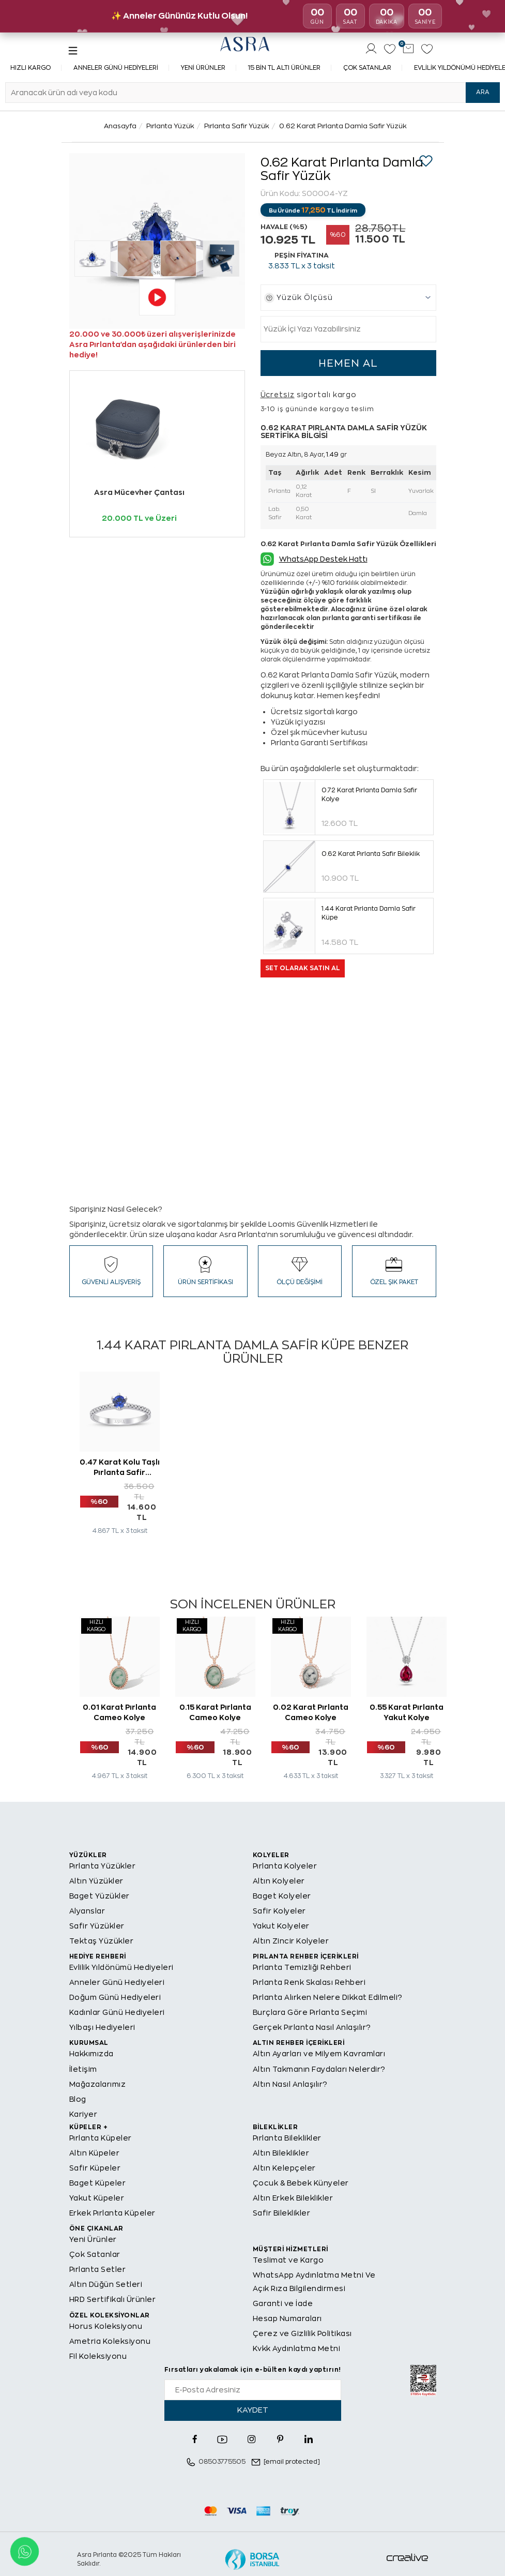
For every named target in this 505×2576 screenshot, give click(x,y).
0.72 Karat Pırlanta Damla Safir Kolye (369, 794)
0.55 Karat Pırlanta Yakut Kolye (406, 1712)
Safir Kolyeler (279, 1911)
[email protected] (292, 2462)
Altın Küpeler (94, 2153)
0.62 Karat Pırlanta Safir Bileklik (371, 854)
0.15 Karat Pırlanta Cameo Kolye (215, 1712)
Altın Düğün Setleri (106, 2284)
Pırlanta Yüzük (170, 126)
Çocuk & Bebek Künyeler (301, 2183)
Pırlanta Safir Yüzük (236, 126)
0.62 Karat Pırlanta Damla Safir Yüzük (343, 126)
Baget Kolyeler (282, 1896)
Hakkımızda (91, 2053)
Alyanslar (87, 1911)
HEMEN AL (348, 363)
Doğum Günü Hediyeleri (115, 1997)
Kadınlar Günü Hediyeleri (117, 2012)
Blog (77, 2099)
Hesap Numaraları (287, 2318)
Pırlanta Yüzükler (102, 1866)
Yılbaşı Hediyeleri (102, 2027)
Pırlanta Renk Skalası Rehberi (309, 1982)
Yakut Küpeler (97, 2198)
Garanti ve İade (283, 2303)
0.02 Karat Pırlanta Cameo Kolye (310, 1712)
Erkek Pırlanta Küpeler (112, 2213)
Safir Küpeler (95, 2168)
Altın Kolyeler (279, 1881)
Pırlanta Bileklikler (287, 2138)
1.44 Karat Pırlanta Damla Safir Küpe (369, 913)
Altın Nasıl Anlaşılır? (290, 2084)
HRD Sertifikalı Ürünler (112, 2299)
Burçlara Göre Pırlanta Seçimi (310, 2012)
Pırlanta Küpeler (100, 2138)
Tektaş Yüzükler (101, 1941)
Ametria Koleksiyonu (110, 2341)
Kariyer (83, 2114)
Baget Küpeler (97, 2183)
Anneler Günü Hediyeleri (115, 68)
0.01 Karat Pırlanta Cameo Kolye (119, 1712)
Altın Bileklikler (281, 2153)
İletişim (83, 2069)
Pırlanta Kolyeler (285, 1866)
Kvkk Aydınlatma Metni (297, 2348)
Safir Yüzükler (97, 1926)
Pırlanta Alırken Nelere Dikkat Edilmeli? (328, 1997)
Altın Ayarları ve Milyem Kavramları (319, 2053)
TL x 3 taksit (301, 265)
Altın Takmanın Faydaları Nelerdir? (319, 2069)
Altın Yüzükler (96, 1881)
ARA (482, 92)
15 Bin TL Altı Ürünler (284, 68)
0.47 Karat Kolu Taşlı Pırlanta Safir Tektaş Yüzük (120, 1467)
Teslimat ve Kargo (288, 2260)
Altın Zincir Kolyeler (291, 1941)
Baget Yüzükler (99, 1896)
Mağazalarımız (97, 2084)
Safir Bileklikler (282, 2213)
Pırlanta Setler (97, 2269)
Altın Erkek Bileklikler (293, 2198)
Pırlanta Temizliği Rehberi (302, 1967)
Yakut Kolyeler (281, 1926)
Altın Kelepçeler (284, 2168)
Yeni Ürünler (203, 68)
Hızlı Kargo (30, 68)
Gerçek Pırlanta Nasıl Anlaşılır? (312, 2027)
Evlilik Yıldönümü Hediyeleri (121, 1967)
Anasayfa (120, 126)
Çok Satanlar (367, 68)
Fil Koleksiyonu (98, 2356)
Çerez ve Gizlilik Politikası (302, 2333)
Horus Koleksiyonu (106, 2326)
